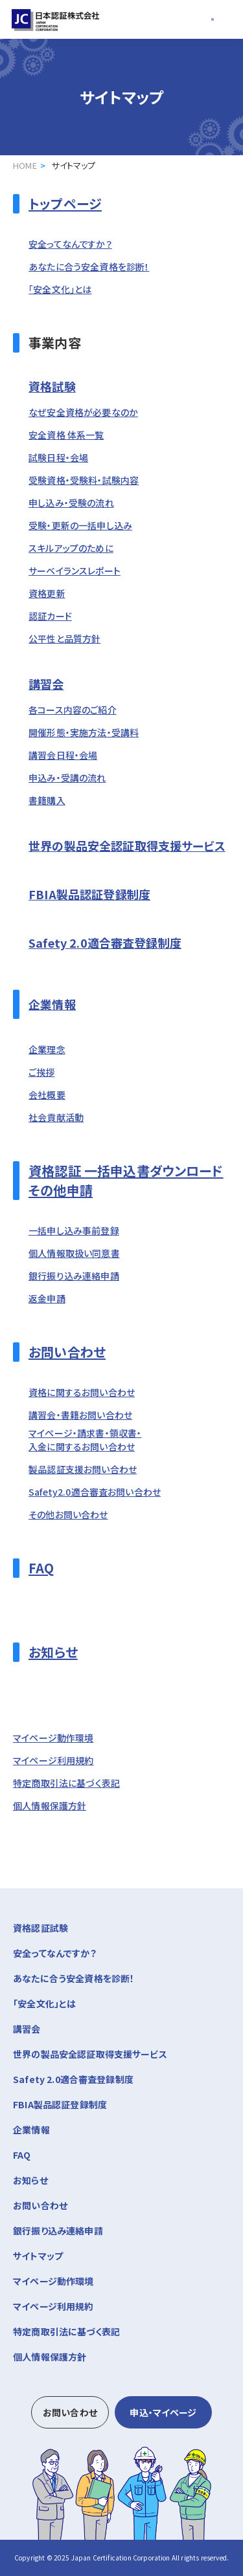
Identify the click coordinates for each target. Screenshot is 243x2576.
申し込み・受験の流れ (71, 502)
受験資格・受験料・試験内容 (84, 480)
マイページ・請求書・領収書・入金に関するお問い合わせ (85, 1439)
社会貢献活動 (56, 1117)
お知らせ (53, 1652)
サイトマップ (38, 2255)
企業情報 (52, 1004)
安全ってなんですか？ (70, 243)
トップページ (65, 203)
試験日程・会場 (58, 457)
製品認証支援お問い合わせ (83, 1469)
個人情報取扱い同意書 (74, 1253)
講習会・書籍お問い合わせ (80, 1414)
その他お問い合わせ (68, 1514)
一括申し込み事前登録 (74, 1230)
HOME (25, 165)
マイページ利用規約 (53, 1760)
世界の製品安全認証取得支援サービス (127, 845)
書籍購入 (47, 800)
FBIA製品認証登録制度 (89, 894)
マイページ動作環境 (53, 1737)
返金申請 (47, 1298)
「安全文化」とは (60, 289)
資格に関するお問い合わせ (82, 1392)
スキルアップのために (71, 547)
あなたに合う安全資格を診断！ (89, 266)
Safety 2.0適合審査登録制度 (105, 942)
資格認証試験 (121, 1927)
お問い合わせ (67, 1351)
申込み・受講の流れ (67, 777)
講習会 (46, 683)
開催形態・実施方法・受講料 (84, 732)
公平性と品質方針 (64, 638)
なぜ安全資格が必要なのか (83, 412)
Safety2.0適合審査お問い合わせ (95, 1491)
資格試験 (52, 386)
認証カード (50, 615)
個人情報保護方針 (49, 1805)
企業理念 (47, 1049)
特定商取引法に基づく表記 (66, 1782)
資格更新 (47, 593)
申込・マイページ (163, 2412)
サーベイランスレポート (75, 570)
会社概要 (47, 1094)
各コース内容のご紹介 (73, 709)
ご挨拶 (41, 1071)
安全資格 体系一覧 (66, 434)
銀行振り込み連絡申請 (74, 1275)
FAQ (41, 1567)
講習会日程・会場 (63, 754)
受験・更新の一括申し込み (80, 525)
